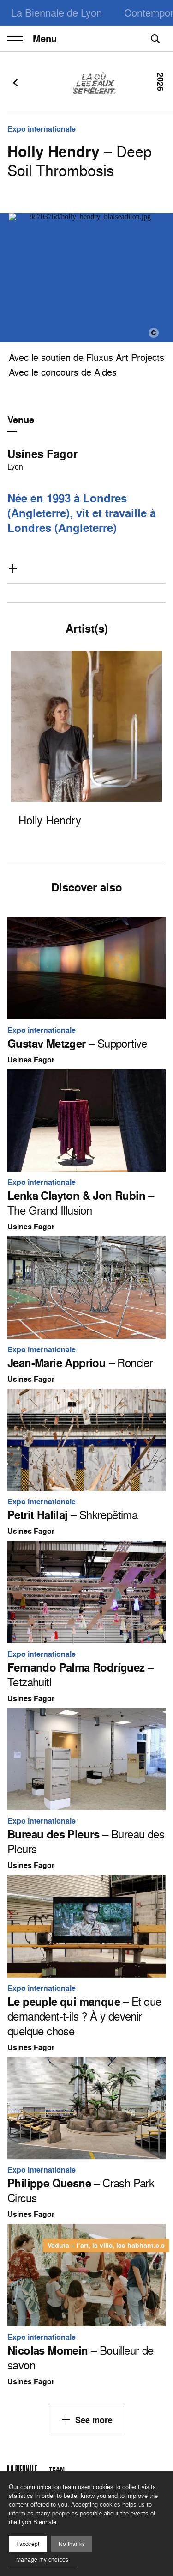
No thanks (72, 2544)
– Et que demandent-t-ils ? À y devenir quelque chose (84, 2016)
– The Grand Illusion (80, 1203)
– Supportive (77, 1043)
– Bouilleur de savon (80, 2358)
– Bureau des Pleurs (85, 1841)
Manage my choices (42, 2560)
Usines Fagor (42, 454)
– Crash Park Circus (80, 2190)
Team (57, 2469)
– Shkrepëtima (72, 1515)
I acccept (27, 2544)
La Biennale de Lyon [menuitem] (56, 13)
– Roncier (80, 1362)
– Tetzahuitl (80, 1675)
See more (86, 2419)
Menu (32, 38)
